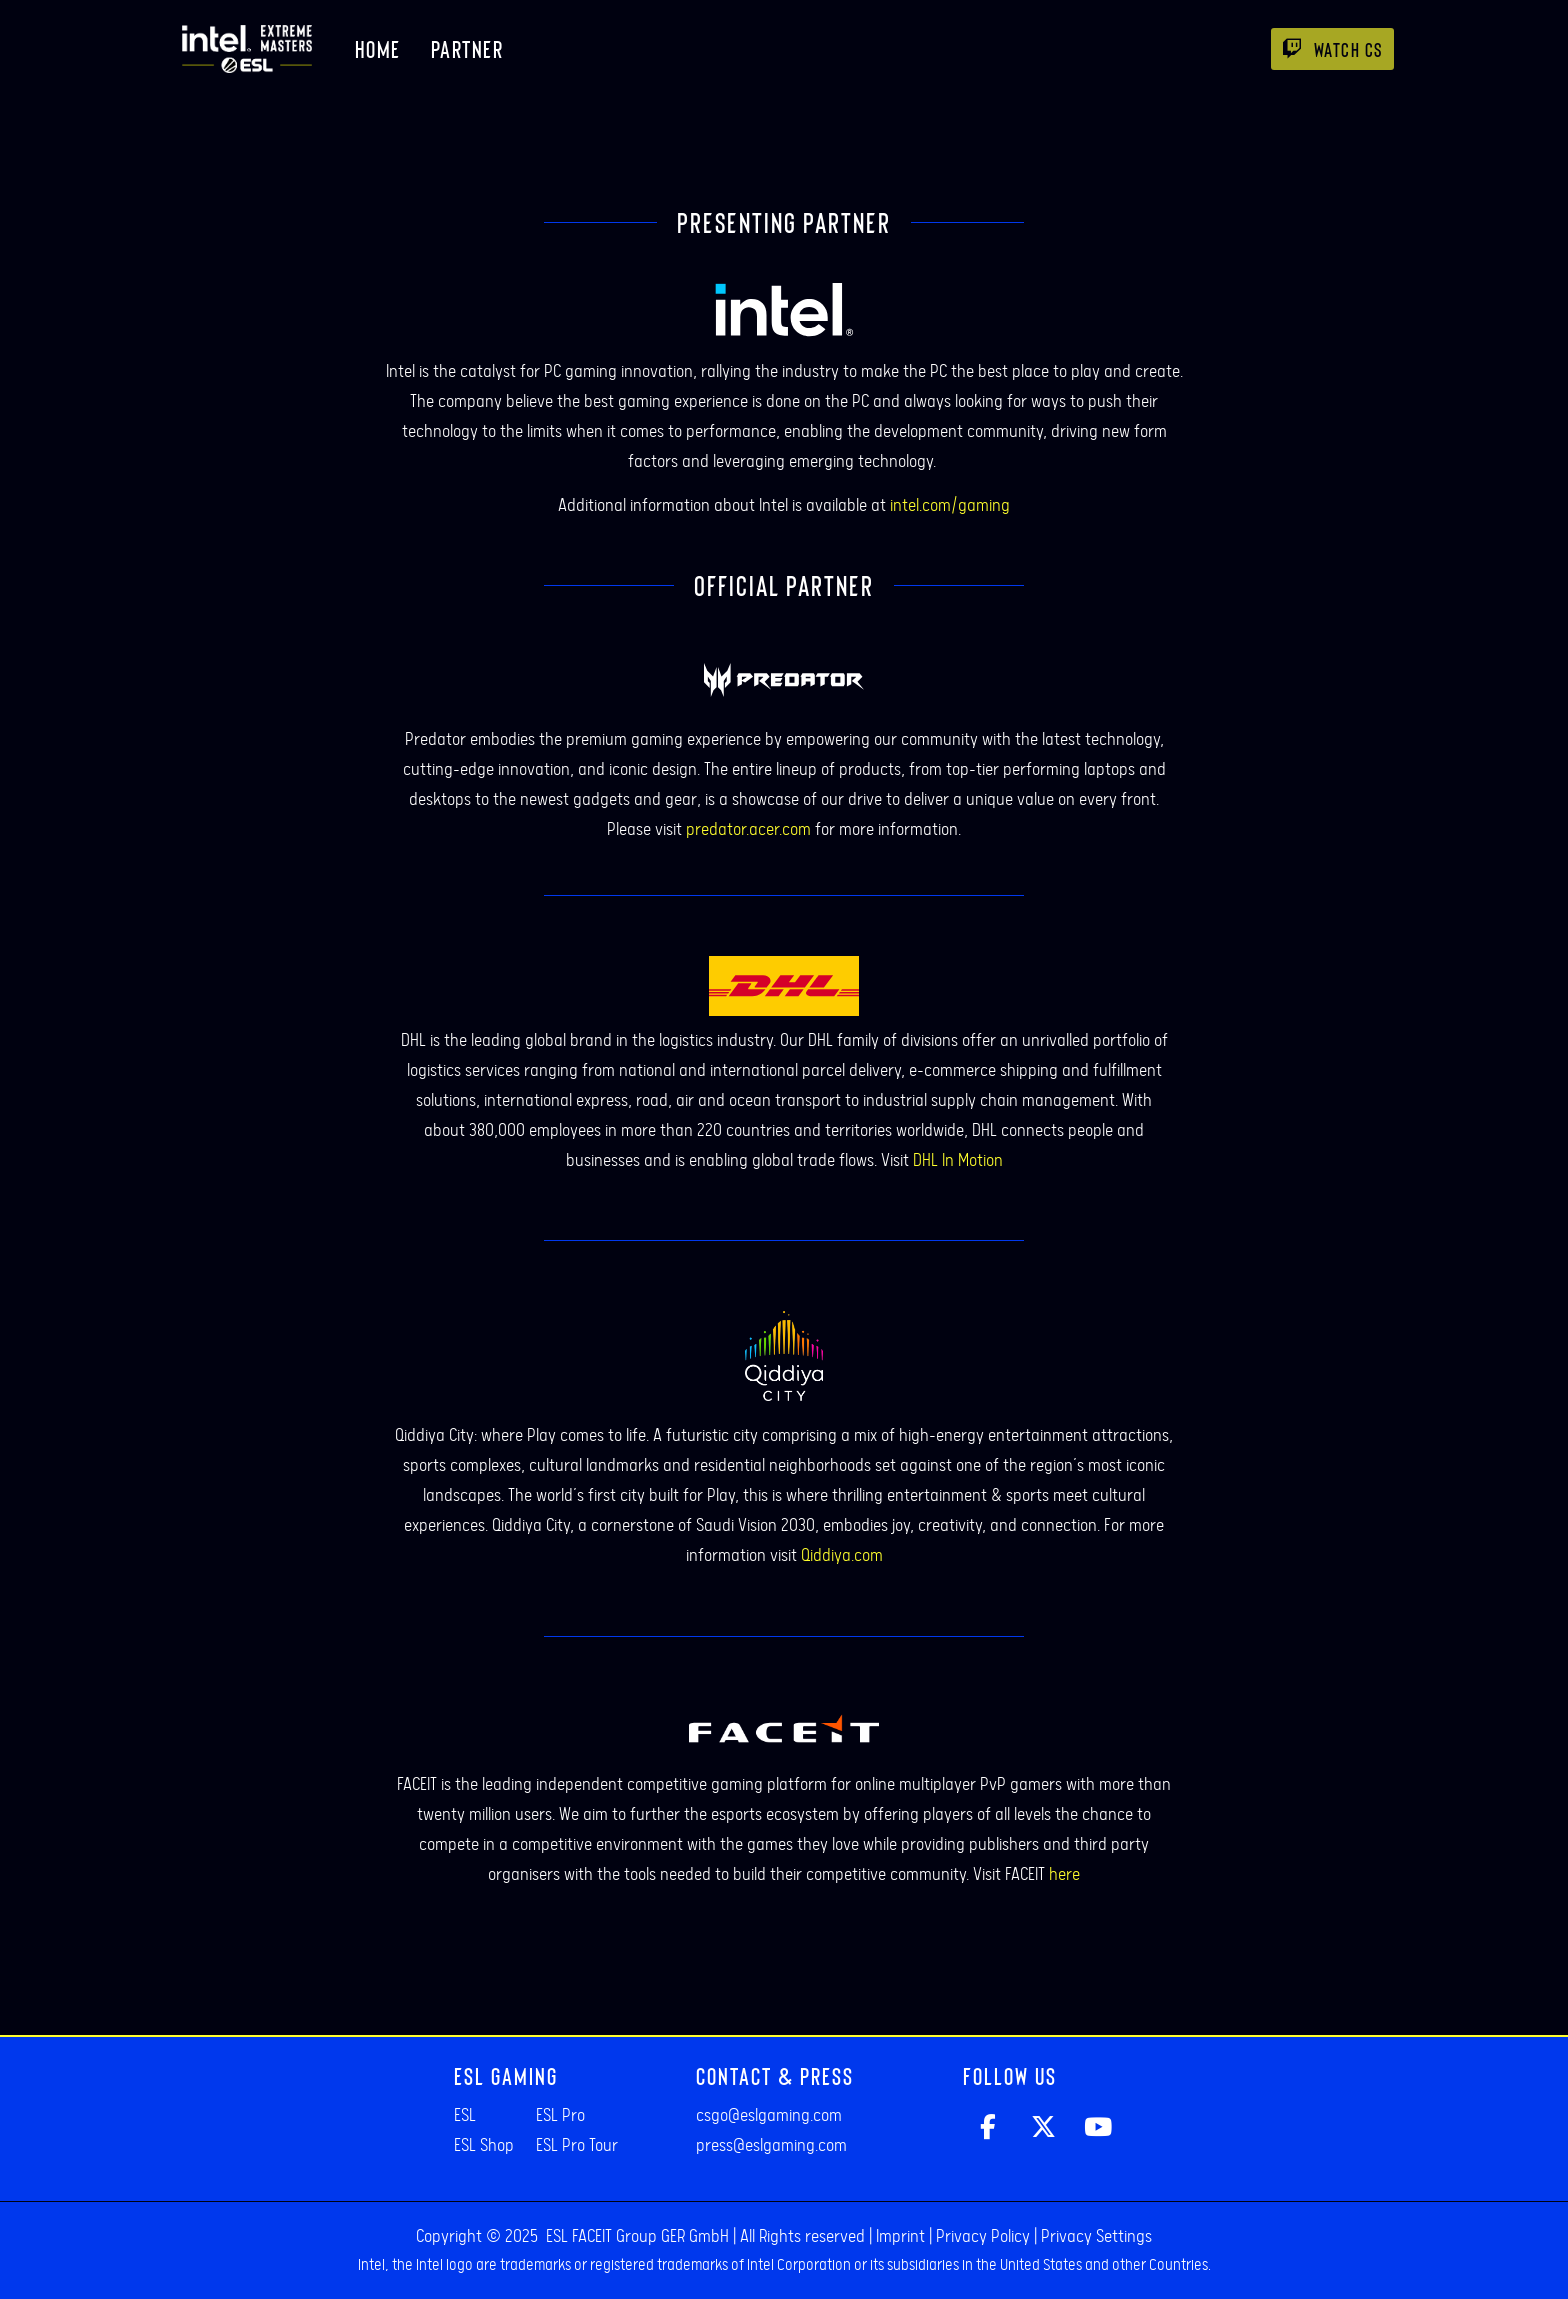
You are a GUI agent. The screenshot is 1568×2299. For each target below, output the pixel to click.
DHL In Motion (958, 1161)
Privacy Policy (983, 2237)
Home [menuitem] (378, 48)
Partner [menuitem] (467, 48)
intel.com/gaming (950, 506)
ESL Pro (560, 2116)
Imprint (900, 2237)
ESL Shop (484, 2146)
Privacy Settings (1096, 2237)
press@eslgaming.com (771, 2146)
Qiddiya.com (842, 1556)
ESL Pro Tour (577, 2146)
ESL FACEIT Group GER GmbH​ (637, 2237)
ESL (465, 2116)
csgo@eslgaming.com (769, 2116)
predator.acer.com (748, 830)
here (1064, 1875)
